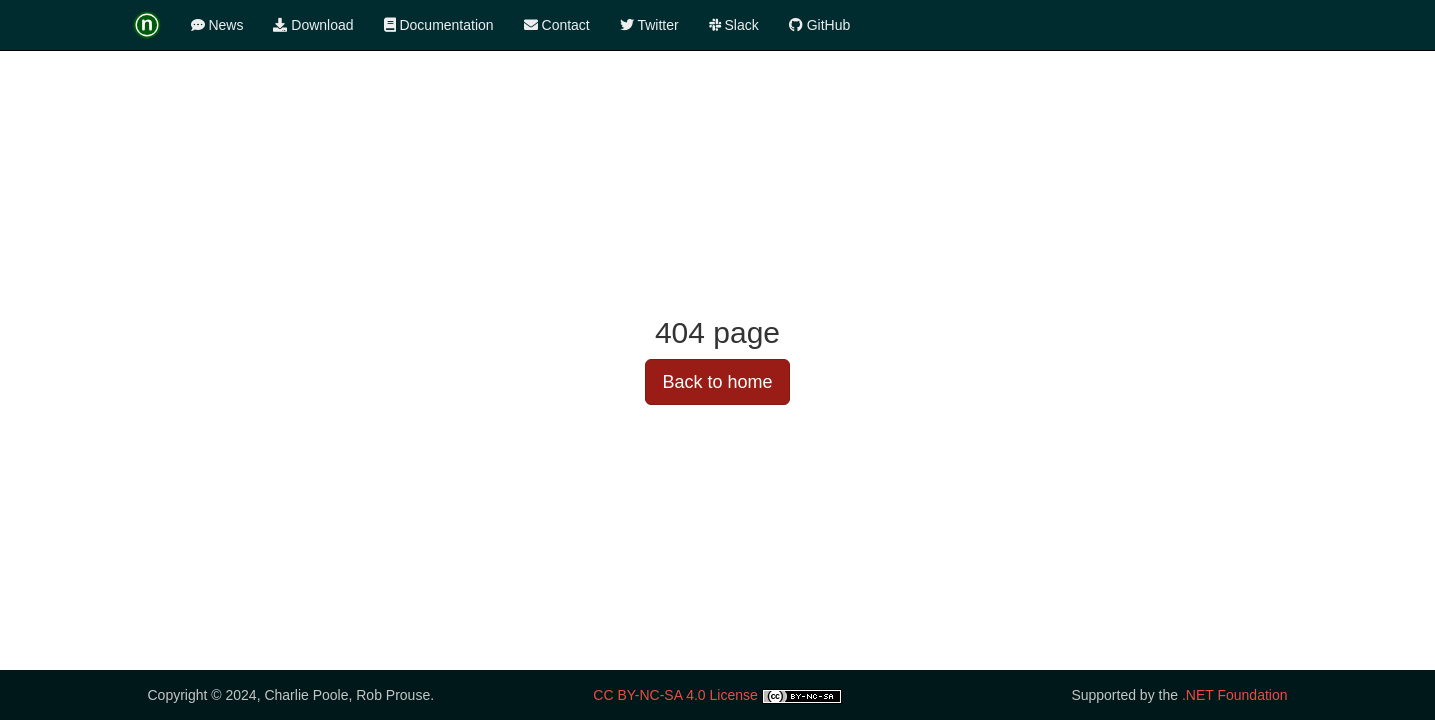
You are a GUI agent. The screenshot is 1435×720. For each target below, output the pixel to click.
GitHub (819, 25)
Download (313, 25)
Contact (557, 25)
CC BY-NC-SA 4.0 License (675, 695)
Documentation (439, 25)
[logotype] (154, 25)
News (217, 25)
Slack (734, 25)
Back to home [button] (717, 382)
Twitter (649, 25)
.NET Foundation (1235, 695)
